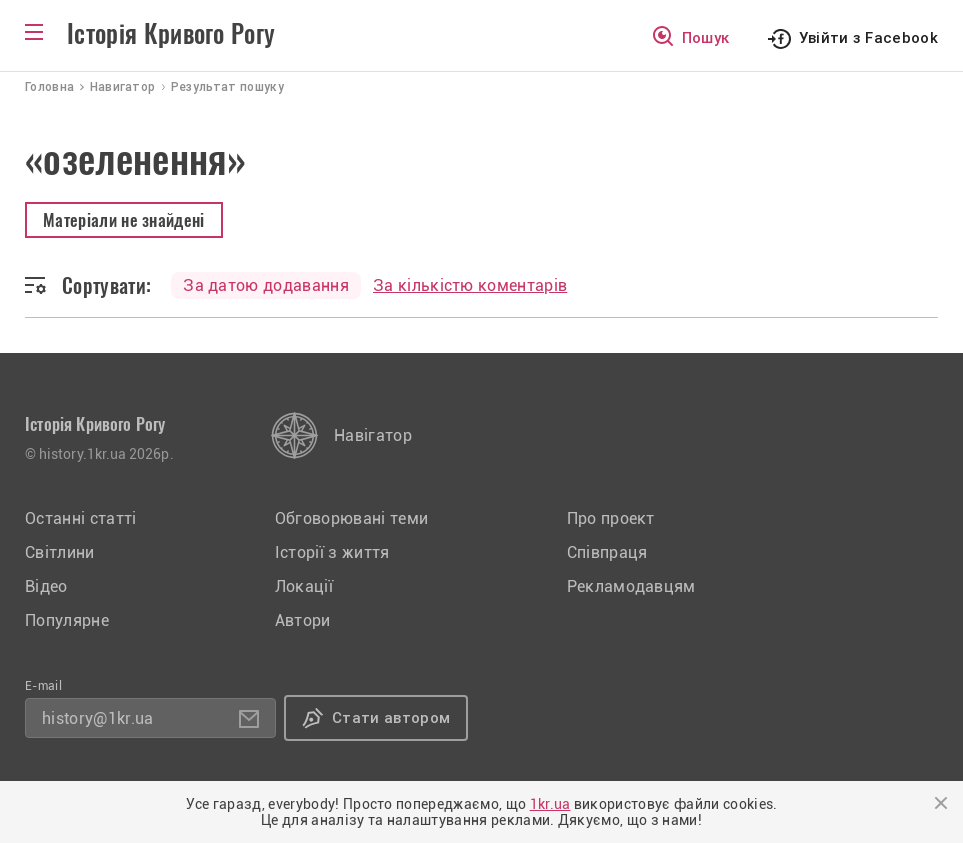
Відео (46, 586)
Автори (303, 620)
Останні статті (80, 518)
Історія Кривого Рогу (171, 34)
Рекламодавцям (631, 586)
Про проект (611, 518)
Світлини (60, 552)
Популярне (67, 620)
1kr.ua (550, 804)
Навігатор (373, 435)
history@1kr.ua (97, 718)
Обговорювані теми (351, 518)
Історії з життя (332, 552)
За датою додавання (266, 285)
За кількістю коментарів (470, 285)
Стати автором (391, 718)
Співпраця (607, 552)
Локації (304, 586)
